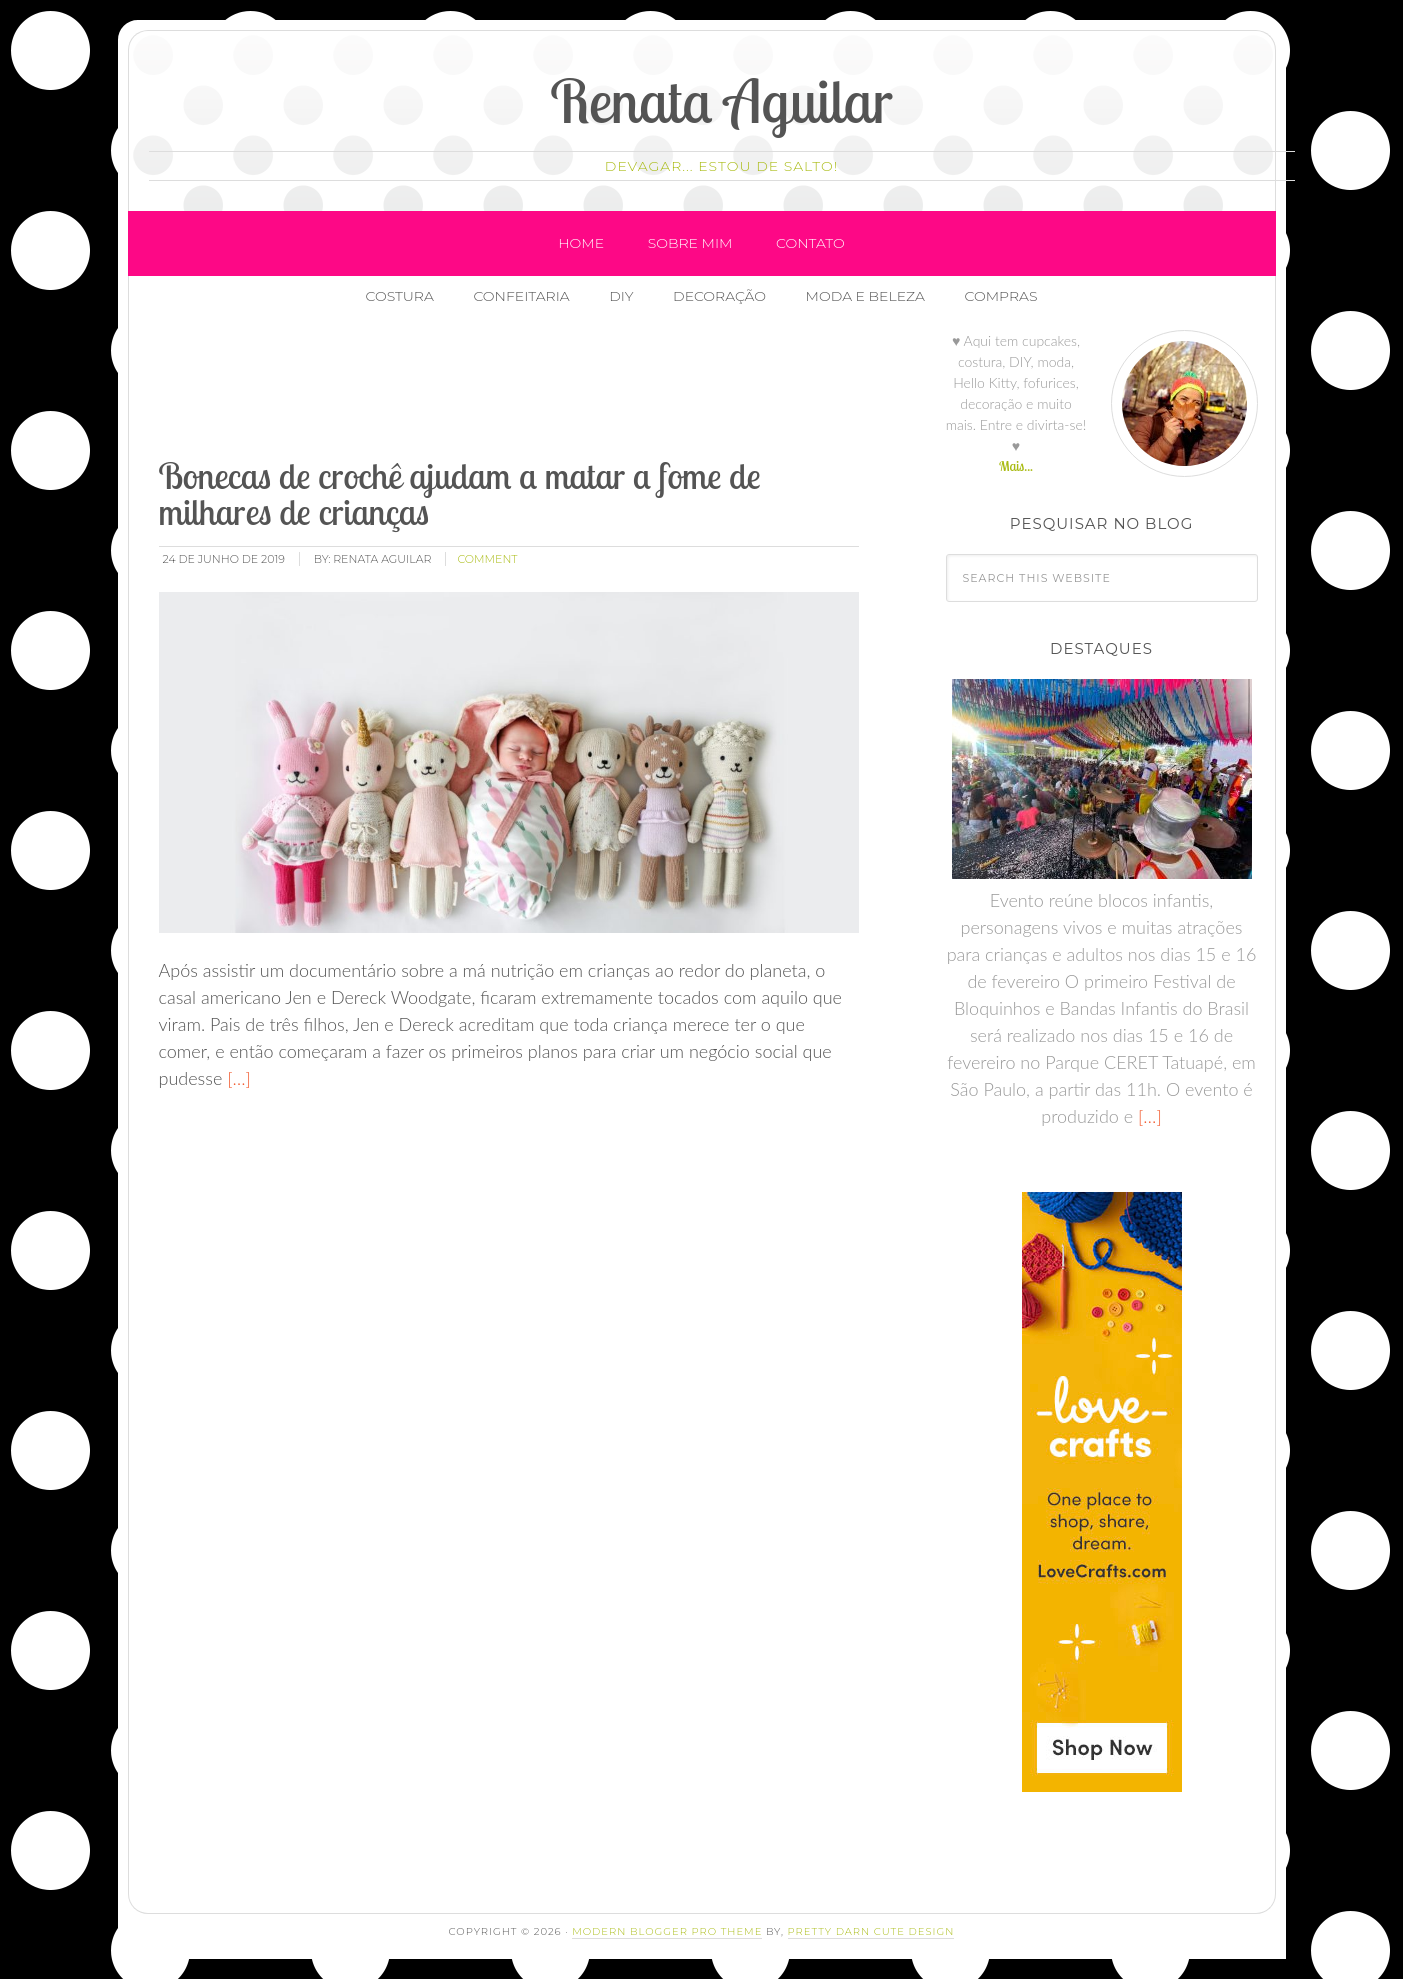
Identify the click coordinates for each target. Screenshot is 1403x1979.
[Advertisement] (520, 389)
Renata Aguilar (721, 100)
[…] (236, 1078)
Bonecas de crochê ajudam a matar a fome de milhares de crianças (460, 493)
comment (487, 559)
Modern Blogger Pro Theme (667, 1931)
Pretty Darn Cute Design (871, 1931)
